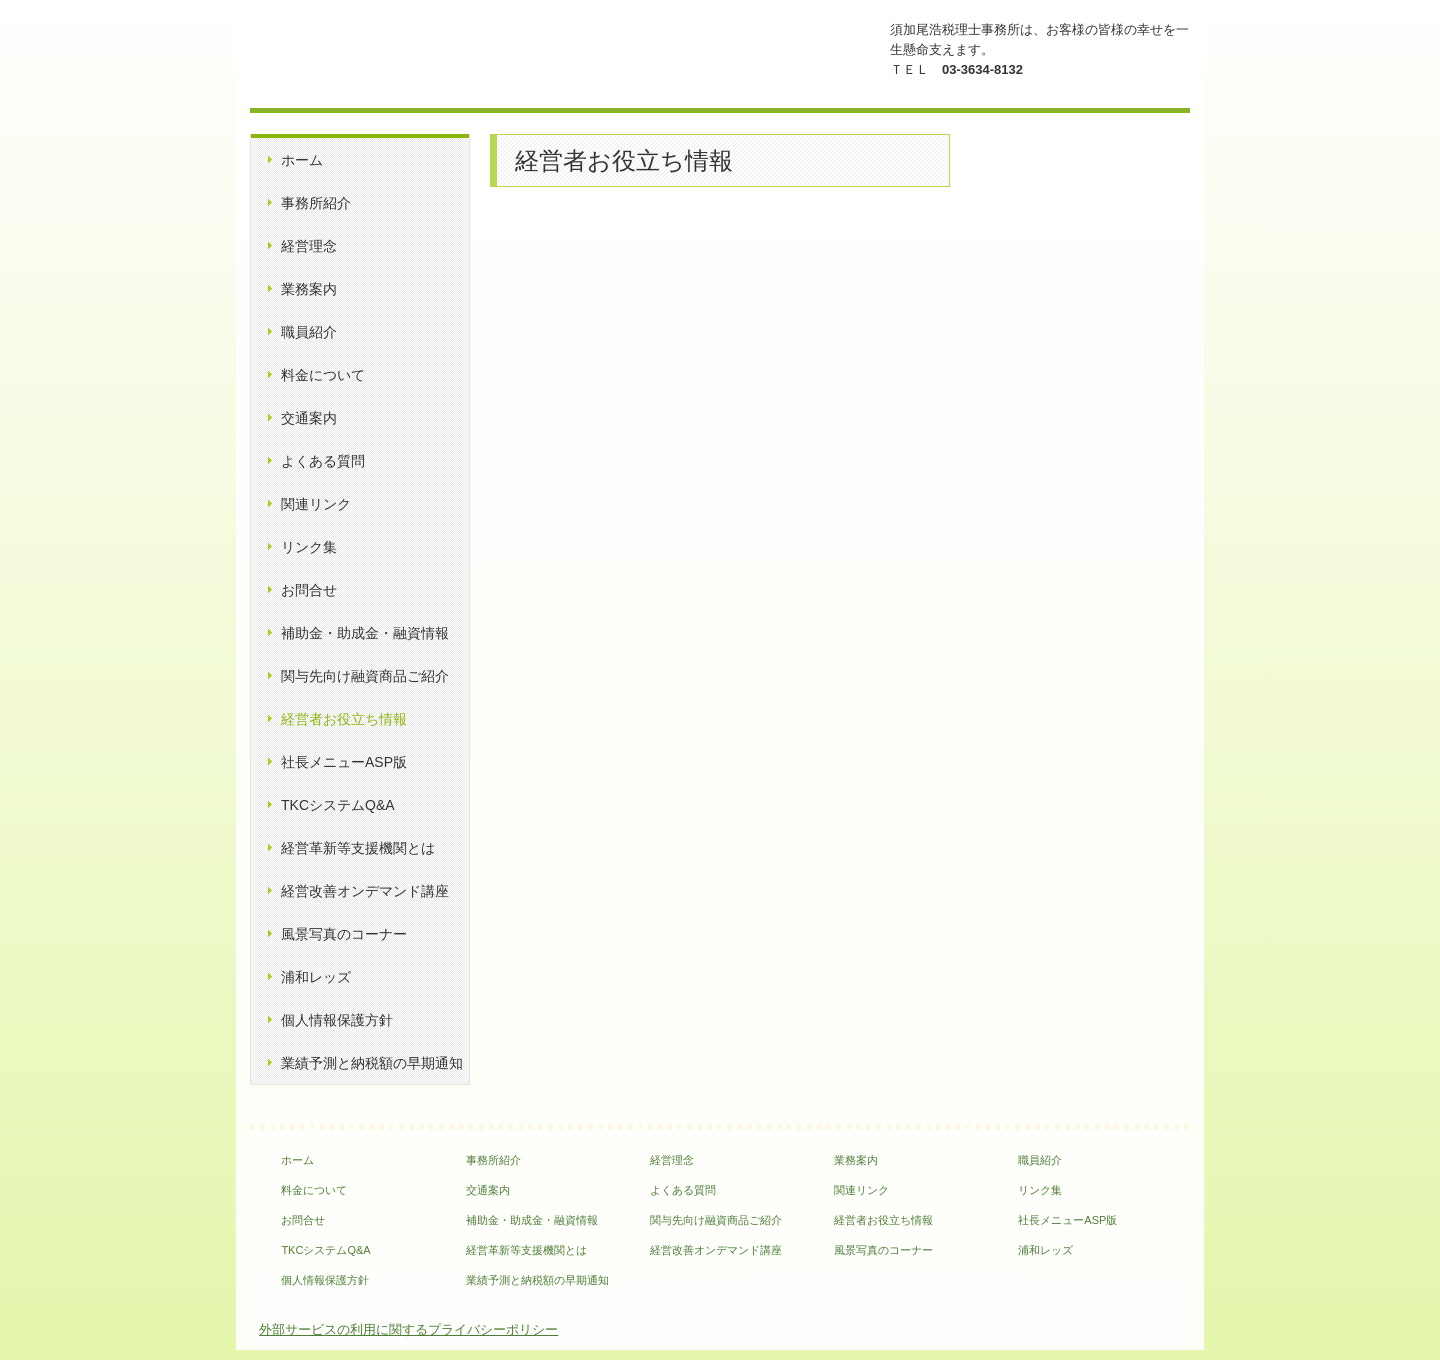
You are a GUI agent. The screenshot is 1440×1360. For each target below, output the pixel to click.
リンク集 (309, 547)
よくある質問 (323, 461)
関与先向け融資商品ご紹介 (365, 676)
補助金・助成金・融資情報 (365, 633)
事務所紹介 (316, 203)
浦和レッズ (316, 977)
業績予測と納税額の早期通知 (372, 1063)
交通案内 (309, 418)
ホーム (302, 160)
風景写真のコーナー (344, 934)
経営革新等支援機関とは (358, 848)
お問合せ (309, 590)
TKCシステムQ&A (338, 805)
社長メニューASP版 (344, 762)
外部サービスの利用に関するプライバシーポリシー (408, 1329)
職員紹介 (309, 332)
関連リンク (316, 504)
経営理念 (309, 246)
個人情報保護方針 (337, 1020)
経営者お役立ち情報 (344, 719)
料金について (323, 375)
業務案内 (309, 289)
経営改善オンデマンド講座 (365, 891)
